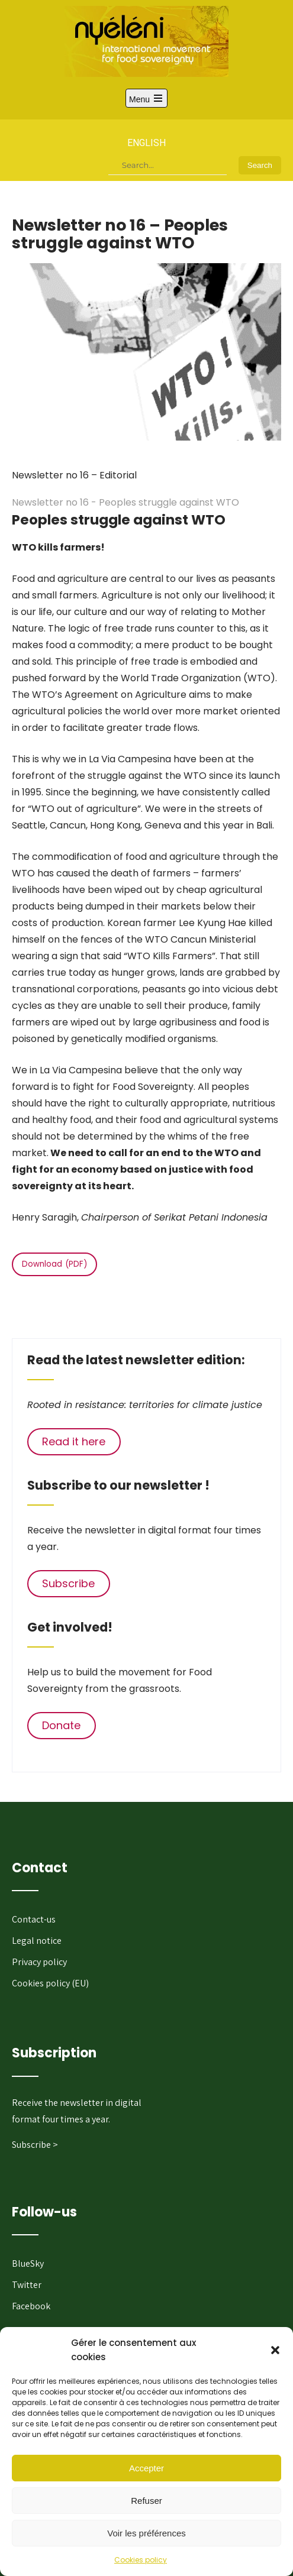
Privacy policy (39, 1962)
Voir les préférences (146, 2533)
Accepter (146, 2468)
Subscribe (68, 1583)
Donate (61, 1725)
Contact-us (34, 1919)
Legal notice (37, 1940)
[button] (275, 2350)
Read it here (73, 1441)
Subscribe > (35, 2144)
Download (42, 1264)
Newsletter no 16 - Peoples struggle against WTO (125, 502)
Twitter (26, 2285)
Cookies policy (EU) (50, 1983)
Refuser (146, 2501)
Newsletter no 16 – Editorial (74, 475)
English (146, 142)
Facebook (31, 2306)
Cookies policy (140, 2560)
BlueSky (28, 2263)
